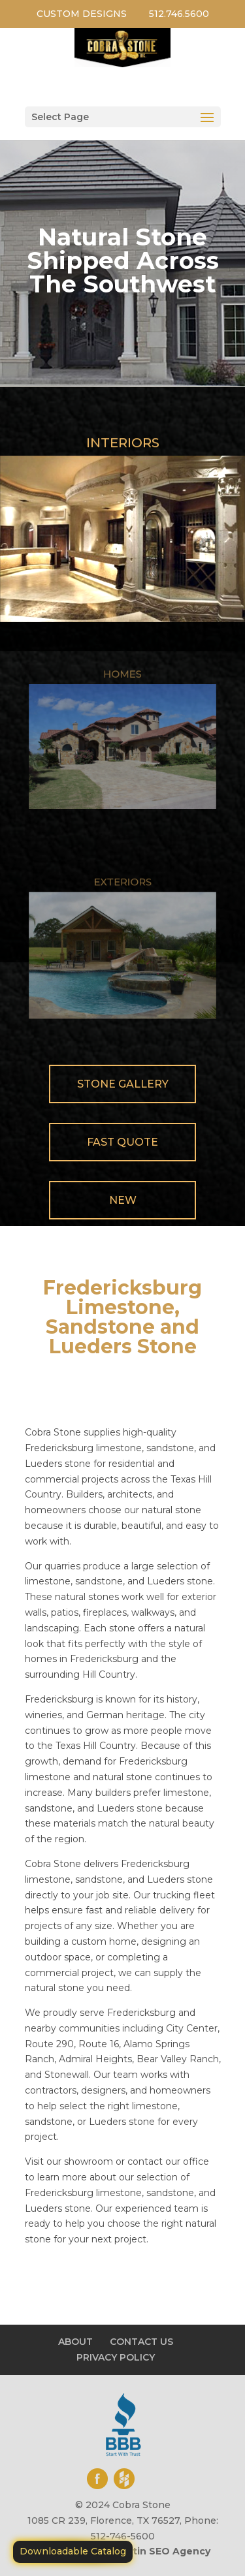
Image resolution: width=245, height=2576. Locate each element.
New (123, 1200)
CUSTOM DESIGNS (82, 14)
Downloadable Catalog (73, 2551)
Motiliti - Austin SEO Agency (140, 2551)
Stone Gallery (123, 1084)
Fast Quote (122, 1142)
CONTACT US (141, 2342)
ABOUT (75, 2342)
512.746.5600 (179, 14)
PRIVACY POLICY (115, 2357)
